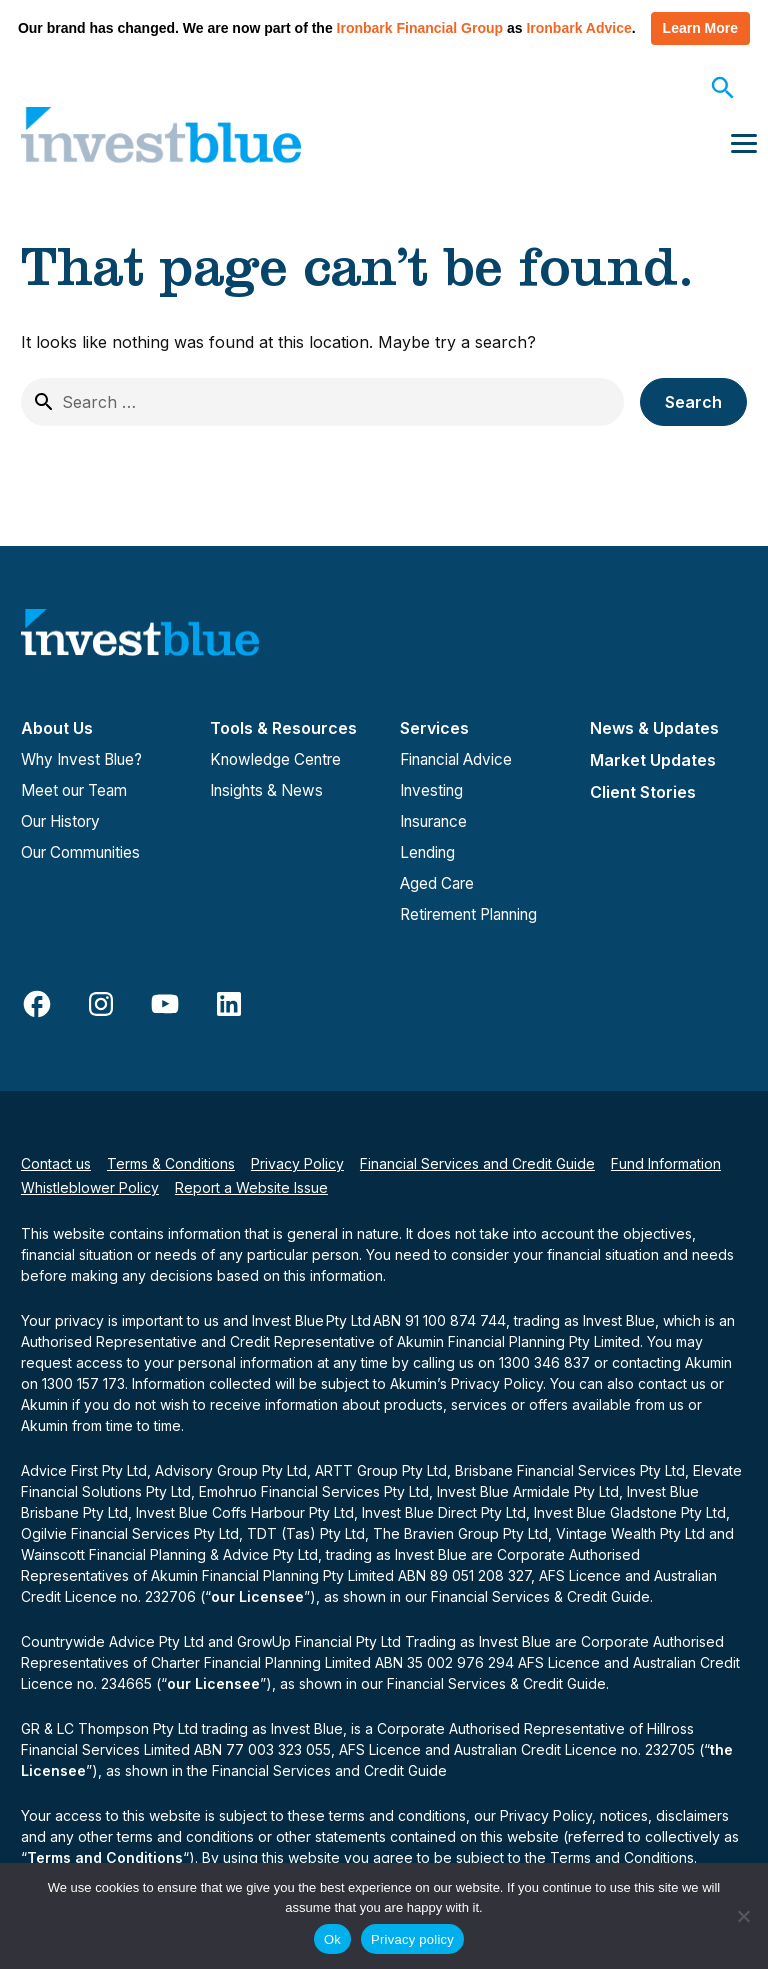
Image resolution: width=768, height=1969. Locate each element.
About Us (57, 728)
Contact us (56, 1163)
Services (434, 728)
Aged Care (437, 883)
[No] (743, 1916)
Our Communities (80, 852)
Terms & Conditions (171, 1163)
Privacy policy (412, 1939)
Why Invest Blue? (81, 759)
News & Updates (654, 728)
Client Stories (643, 792)
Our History (60, 821)
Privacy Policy (297, 1163)
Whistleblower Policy (90, 1187)
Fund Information (666, 1163)
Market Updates (653, 760)
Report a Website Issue (251, 1187)
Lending (427, 852)
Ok (332, 1939)
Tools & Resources (283, 728)
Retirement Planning (468, 914)
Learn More (700, 28)
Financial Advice (456, 759)
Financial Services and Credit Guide (477, 1163)
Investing (431, 790)
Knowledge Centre (275, 759)
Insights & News (266, 790)
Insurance (433, 821)
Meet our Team (74, 790)
